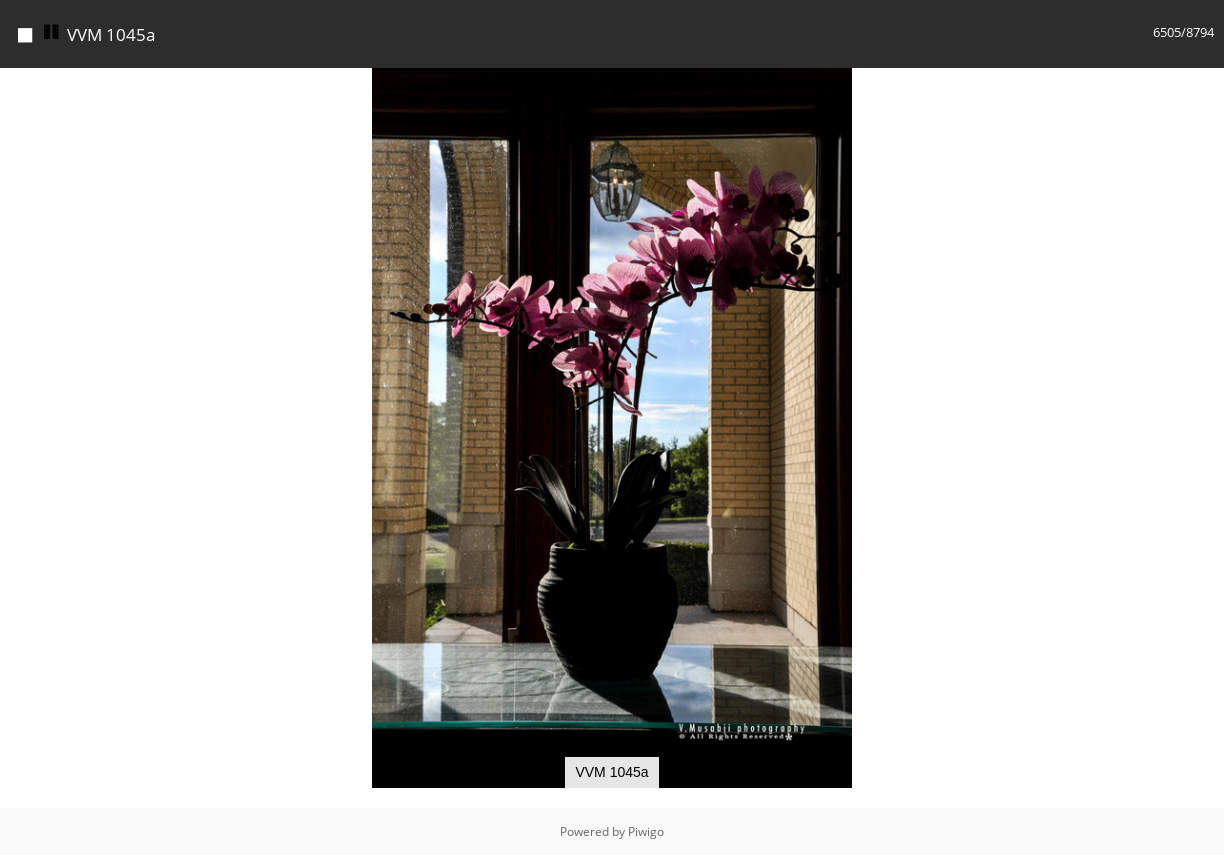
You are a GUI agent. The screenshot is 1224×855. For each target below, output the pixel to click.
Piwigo (646, 831)
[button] (1206, 86)
